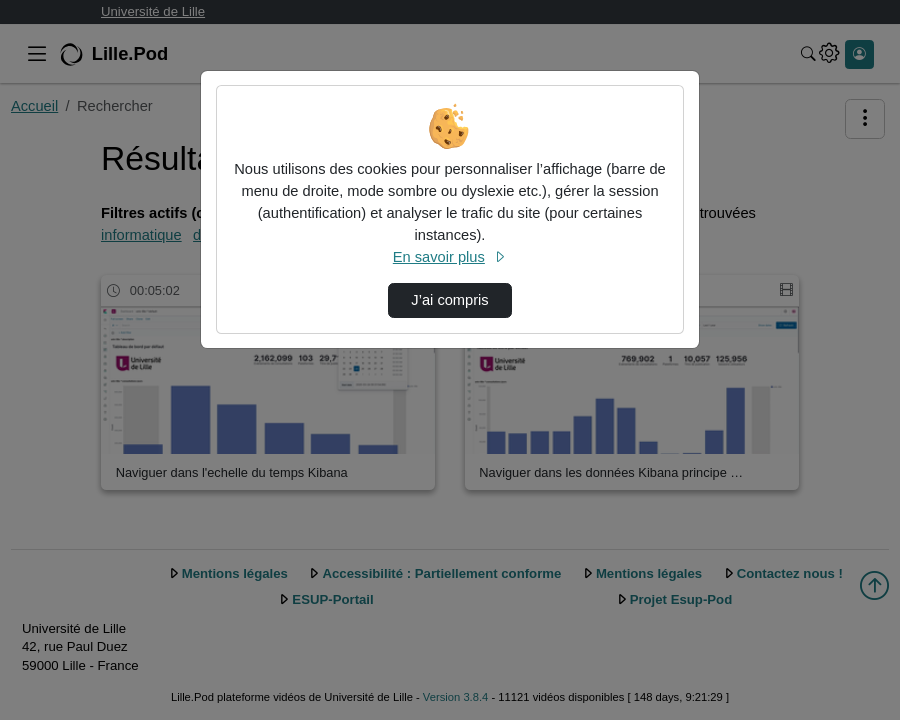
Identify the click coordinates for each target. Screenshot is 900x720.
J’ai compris (449, 300)
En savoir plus (450, 257)
